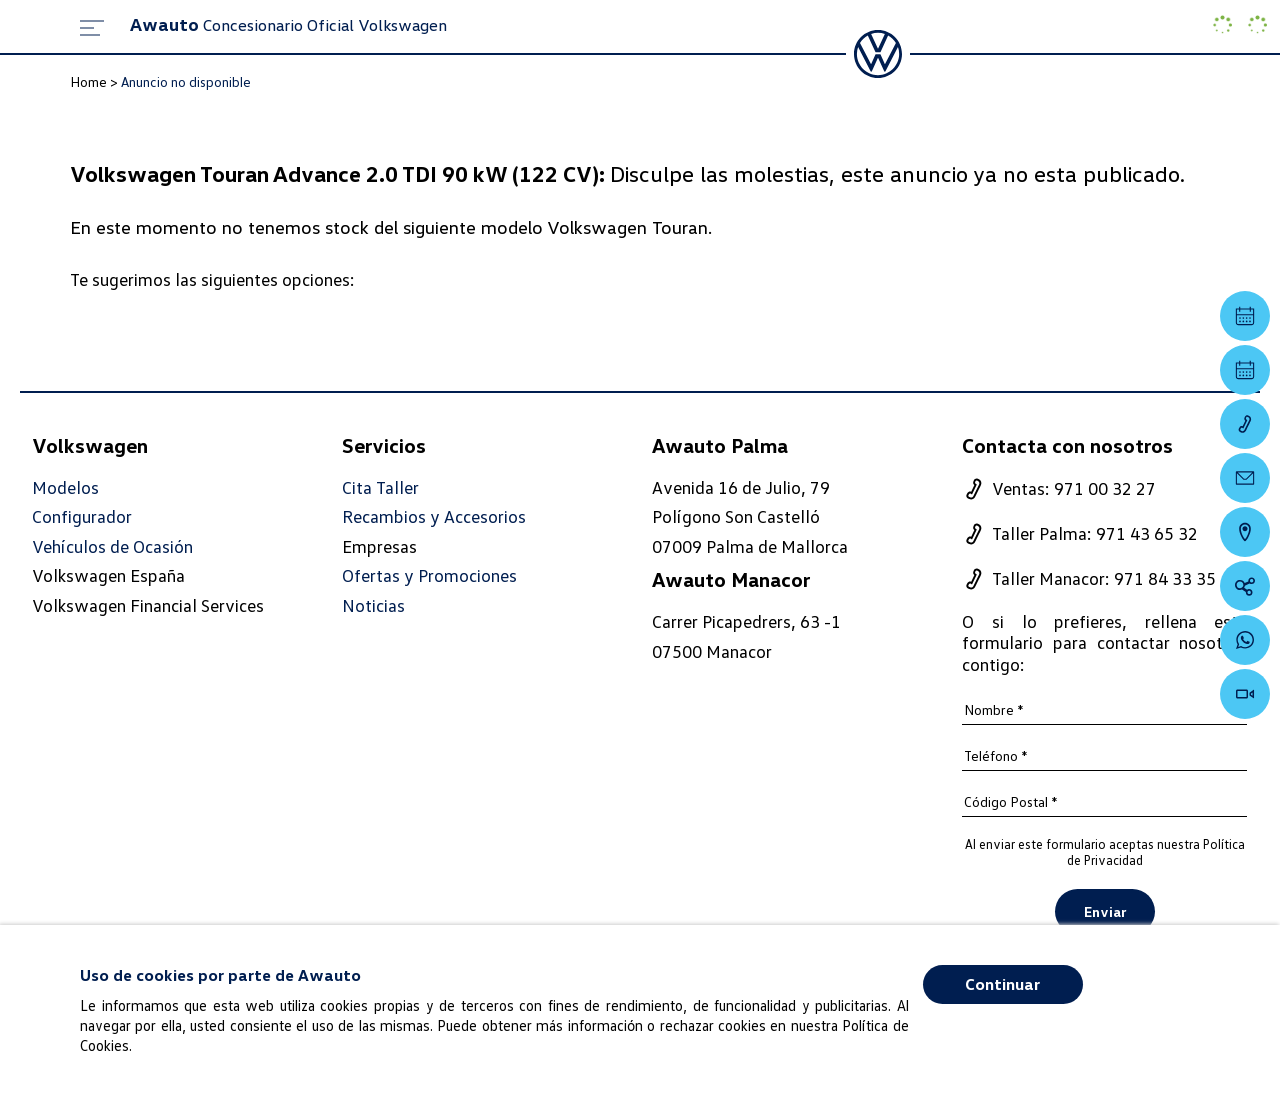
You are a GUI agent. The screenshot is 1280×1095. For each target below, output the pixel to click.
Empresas (379, 546)
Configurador (82, 516)
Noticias (373, 605)
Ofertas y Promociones (429, 575)
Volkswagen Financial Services (148, 605)
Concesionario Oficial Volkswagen (288, 25)
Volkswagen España (108, 575)
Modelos (65, 487)
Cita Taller (380, 487)
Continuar (1002, 984)
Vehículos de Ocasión (112, 546)
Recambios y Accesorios (434, 516)
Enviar (1105, 911)
